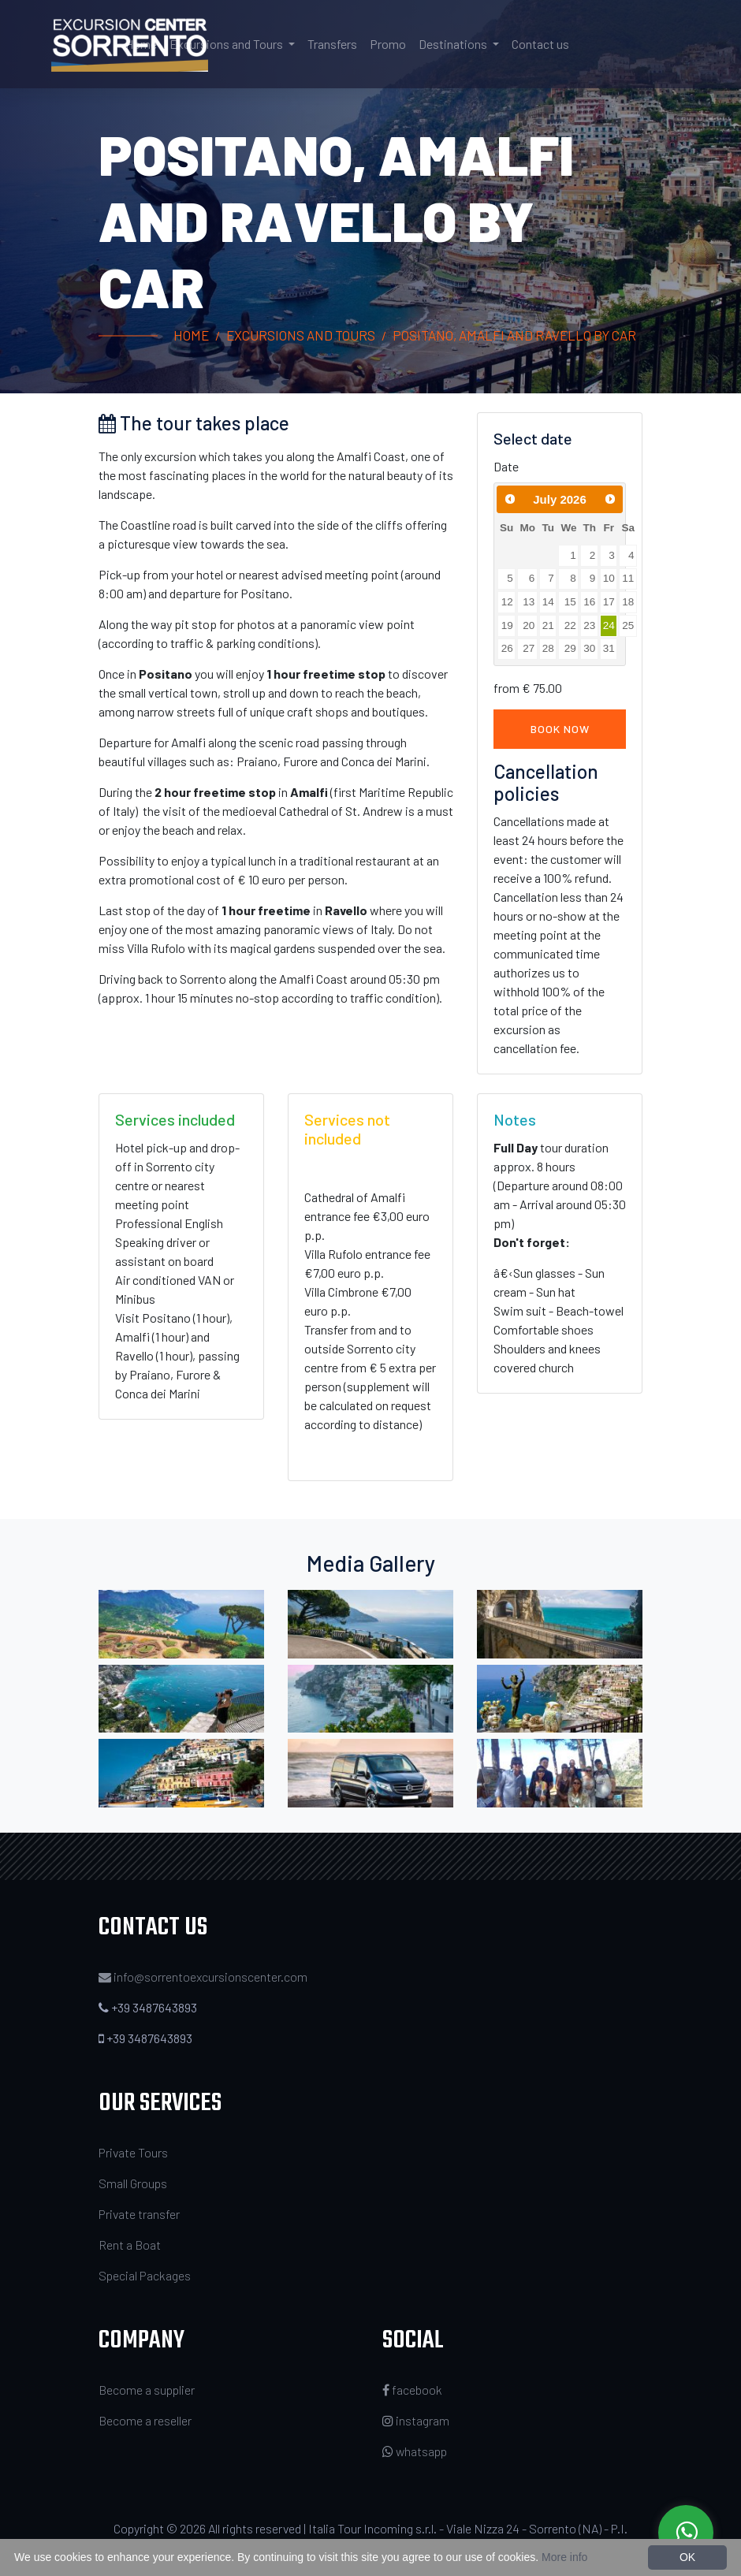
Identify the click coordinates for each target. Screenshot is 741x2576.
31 (609, 648)
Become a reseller (145, 2420)
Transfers (332, 43)
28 (548, 648)
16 (589, 602)
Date (506, 466)
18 (628, 602)
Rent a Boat (130, 2244)
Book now (560, 728)
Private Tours (133, 2152)
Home (141, 43)
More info (564, 2557)
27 (528, 648)
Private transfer (139, 2213)
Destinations (454, 43)
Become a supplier (147, 2389)
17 (609, 602)
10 (609, 578)
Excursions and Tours (227, 43)
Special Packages (145, 2275)
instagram (415, 2420)
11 (628, 578)
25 (628, 625)
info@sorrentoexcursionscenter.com (210, 1976)
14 (548, 602)
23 (589, 625)
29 (570, 648)
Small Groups (133, 2183)
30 (589, 648)
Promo (388, 43)
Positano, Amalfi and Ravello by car (514, 335)
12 (507, 602)
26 (507, 648)
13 (528, 602)
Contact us (540, 43)
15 (570, 602)
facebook (412, 2389)
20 (528, 625)
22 (570, 625)
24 (609, 625)
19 (507, 625)
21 (548, 625)
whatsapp (414, 2451)
